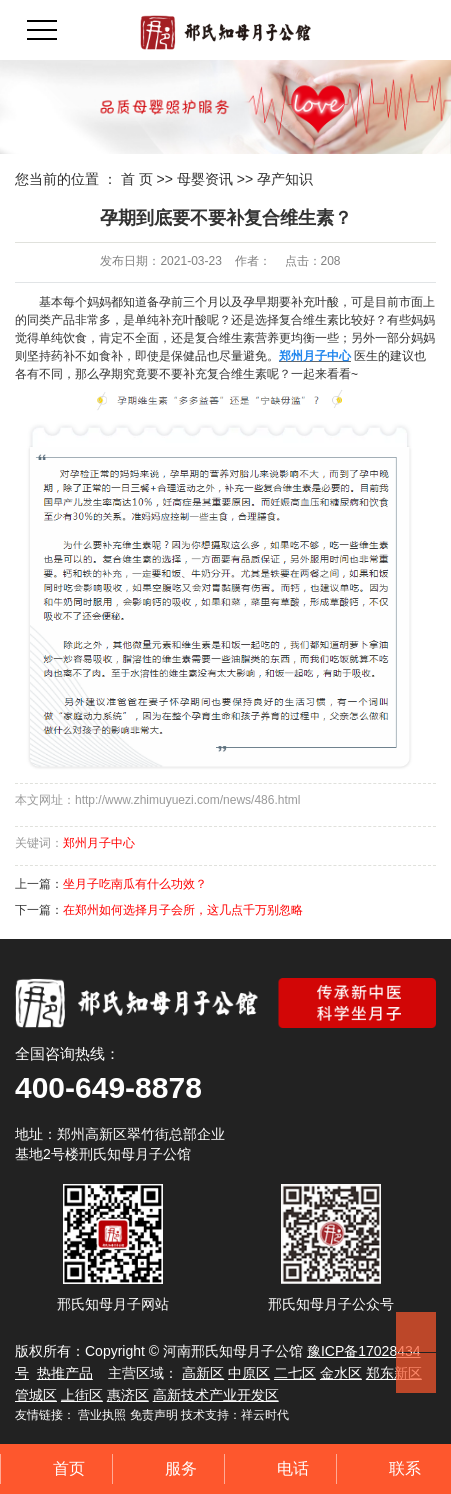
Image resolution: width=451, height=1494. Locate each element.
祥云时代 (265, 1415)
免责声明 (154, 1415)
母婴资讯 (205, 179)
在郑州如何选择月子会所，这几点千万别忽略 (183, 910)
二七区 (295, 1373)
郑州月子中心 (99, 843)
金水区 (341, 1373)
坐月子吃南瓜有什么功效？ (135, 884)
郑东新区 (394, 1373)
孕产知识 (285, 179)
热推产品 (65, 1373)
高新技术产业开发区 (216, 1395)
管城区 (36, 1395)
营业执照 (102, 1415)
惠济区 (128, 1395)
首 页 (137, 179)
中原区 (249, 1373)
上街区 (82, 1395)
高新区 (203, 1373)
